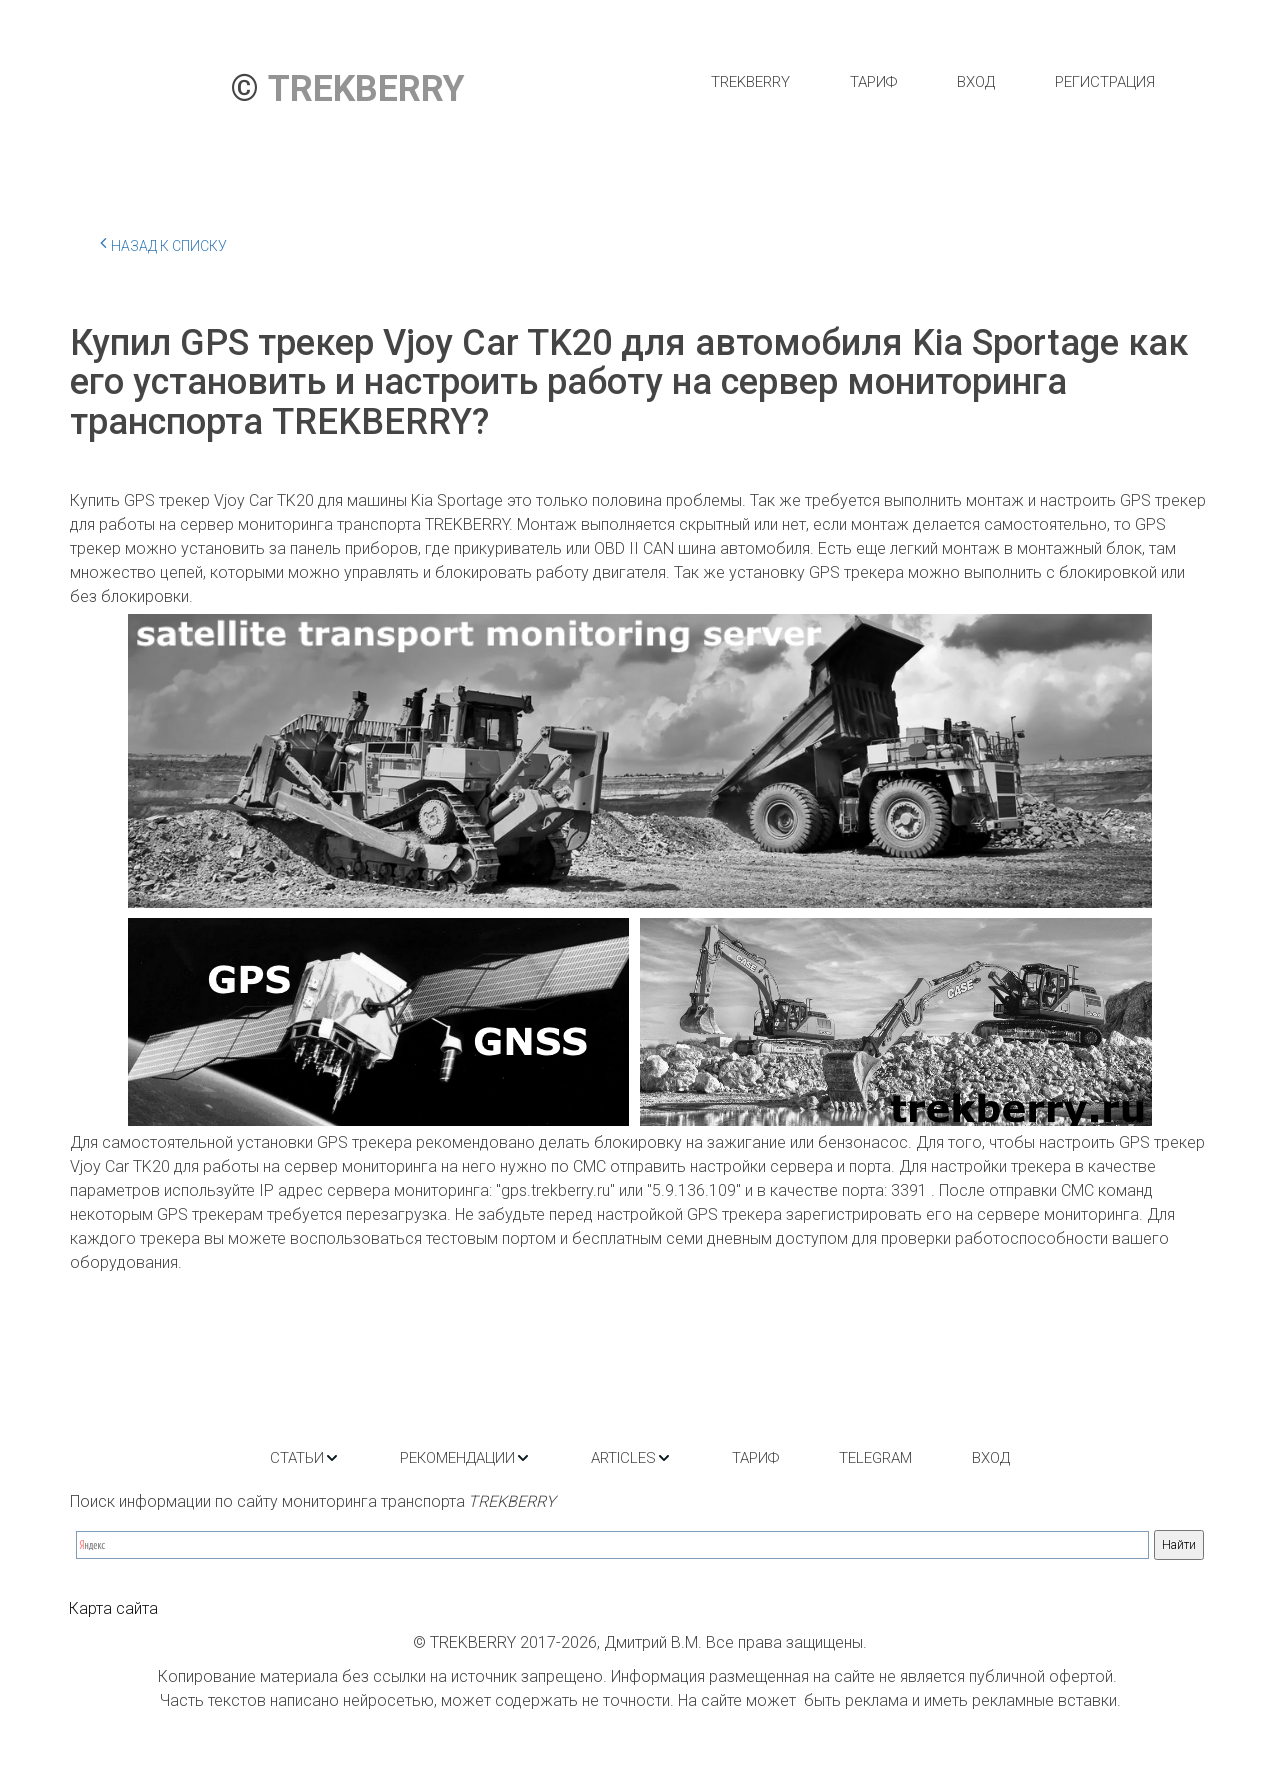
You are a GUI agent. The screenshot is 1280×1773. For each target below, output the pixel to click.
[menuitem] (750, 82)
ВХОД (976, 82)
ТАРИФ (873, 82)
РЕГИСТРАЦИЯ (1105, 82)
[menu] (932, 82)
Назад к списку (163, 243)
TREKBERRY (750, 82)
